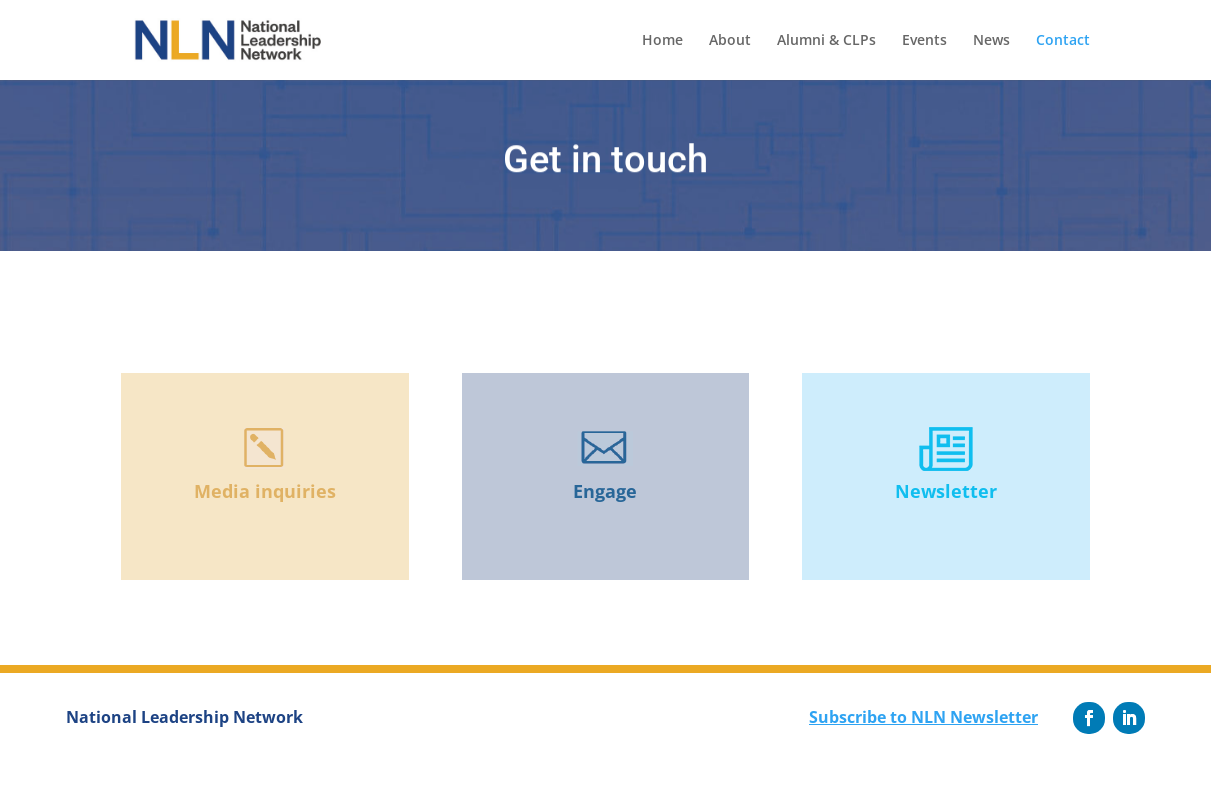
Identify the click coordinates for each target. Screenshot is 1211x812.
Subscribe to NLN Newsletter (923, 717)
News (991, 41)
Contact (1063, 41)
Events (924, 41)
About (730, 41)
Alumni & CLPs (826, 41)
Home (662, 41)
